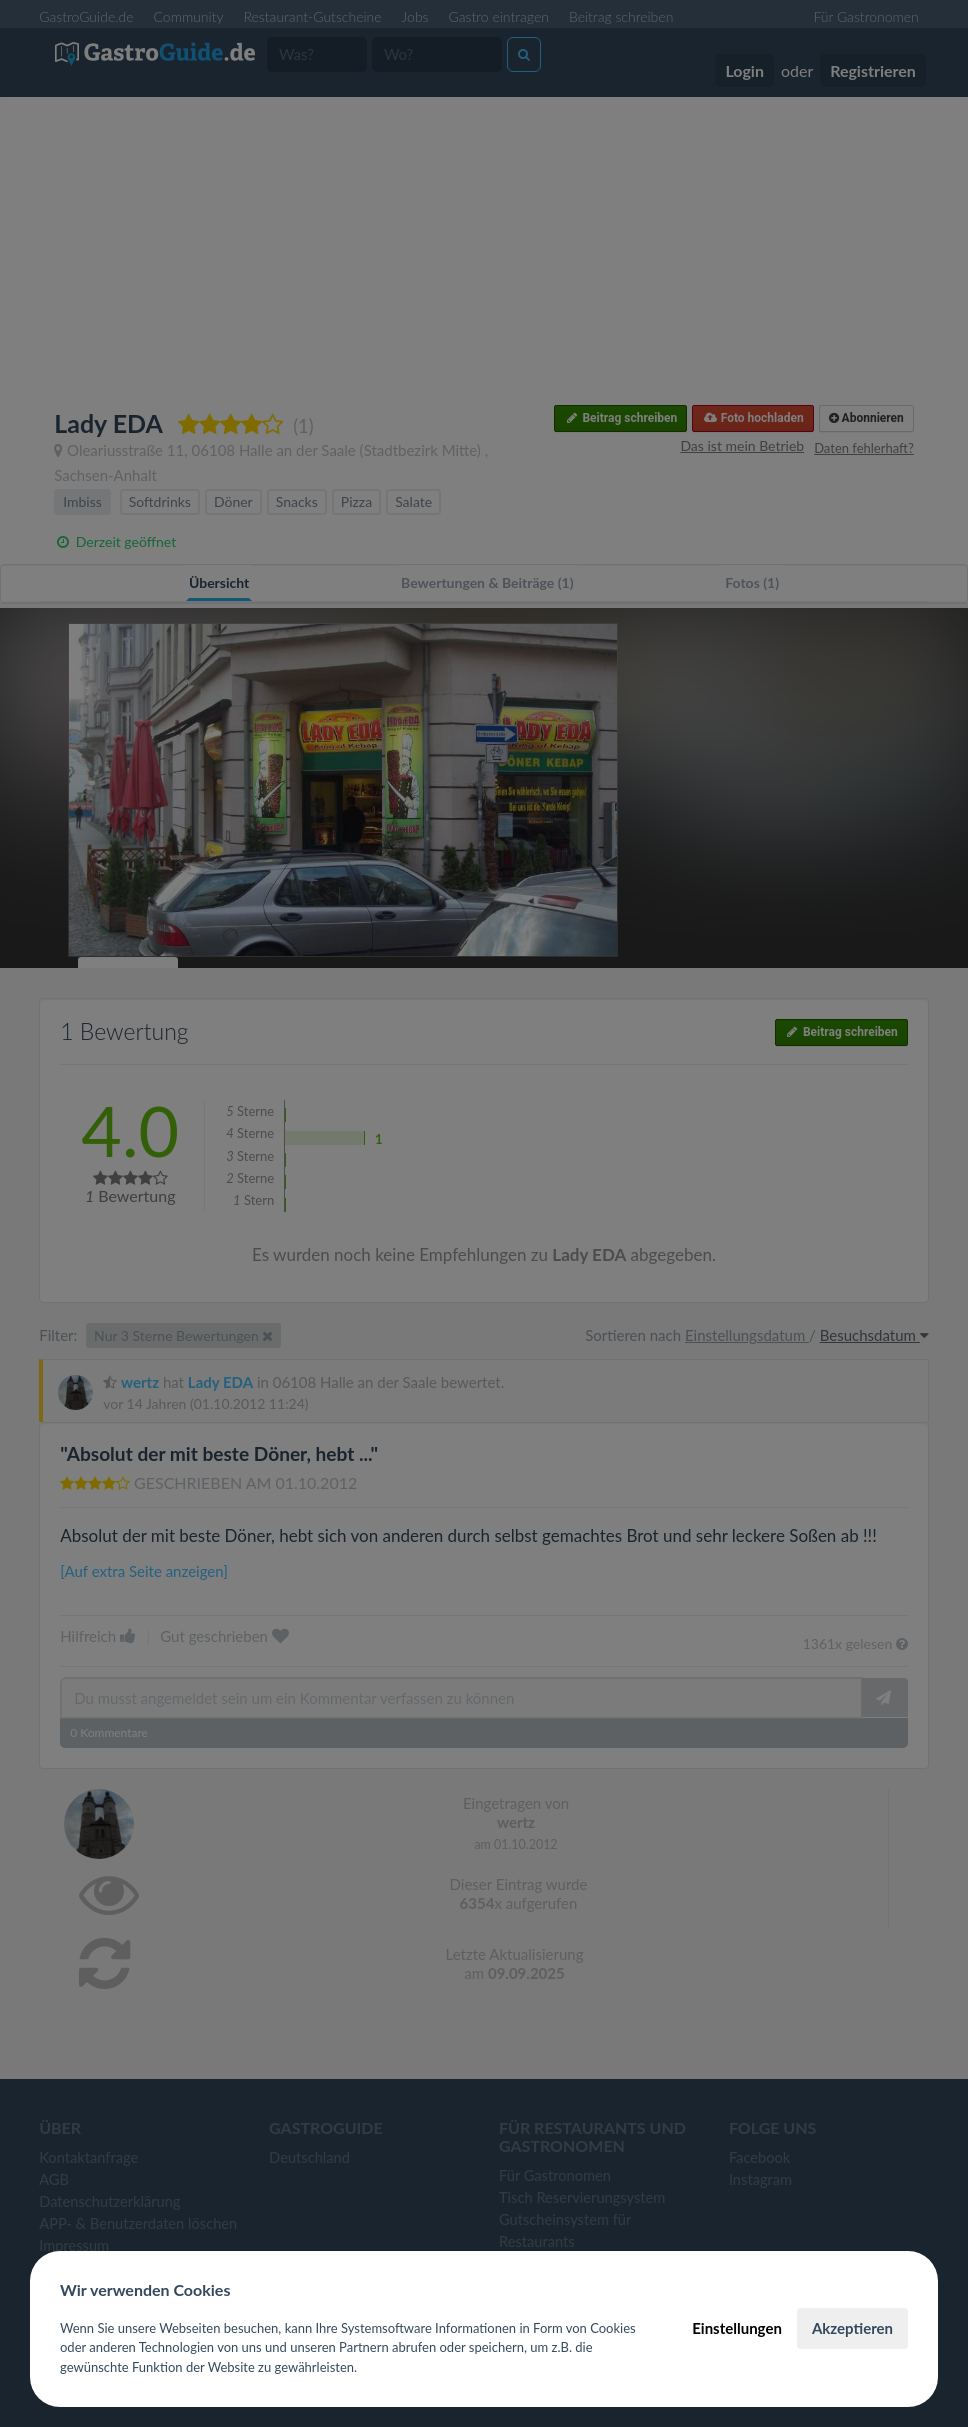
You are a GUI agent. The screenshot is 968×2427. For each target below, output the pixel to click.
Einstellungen (737, 2328)
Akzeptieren (852, 2328)
